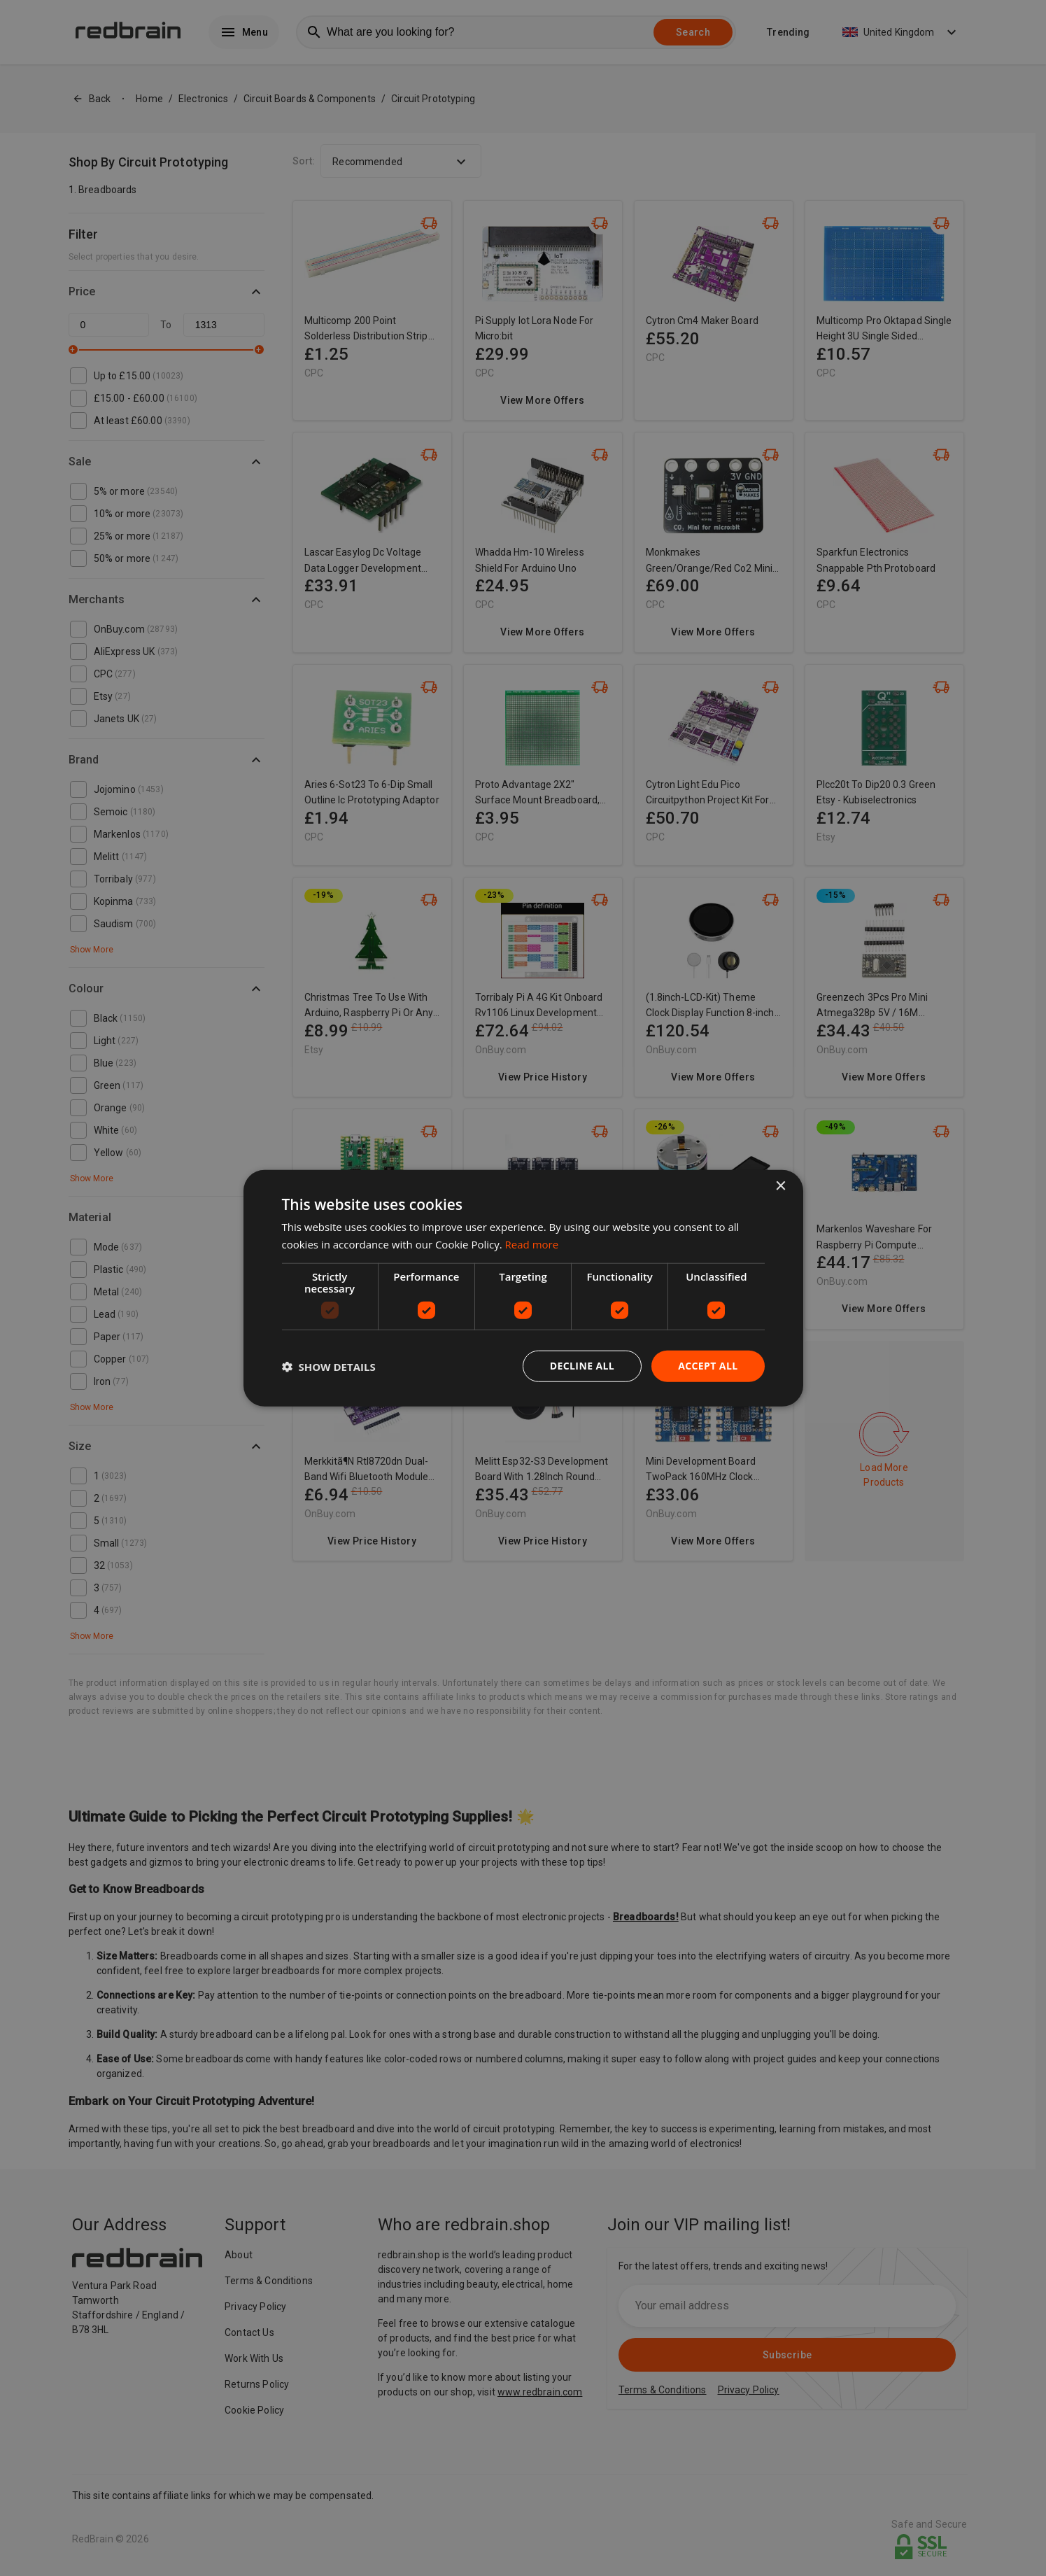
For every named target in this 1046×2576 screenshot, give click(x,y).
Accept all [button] (707, 1365)
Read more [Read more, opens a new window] (532, 1244)
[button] (329, 1366)
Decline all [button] (582, 1365)
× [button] (780, 1186)
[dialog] (523, 1288)
